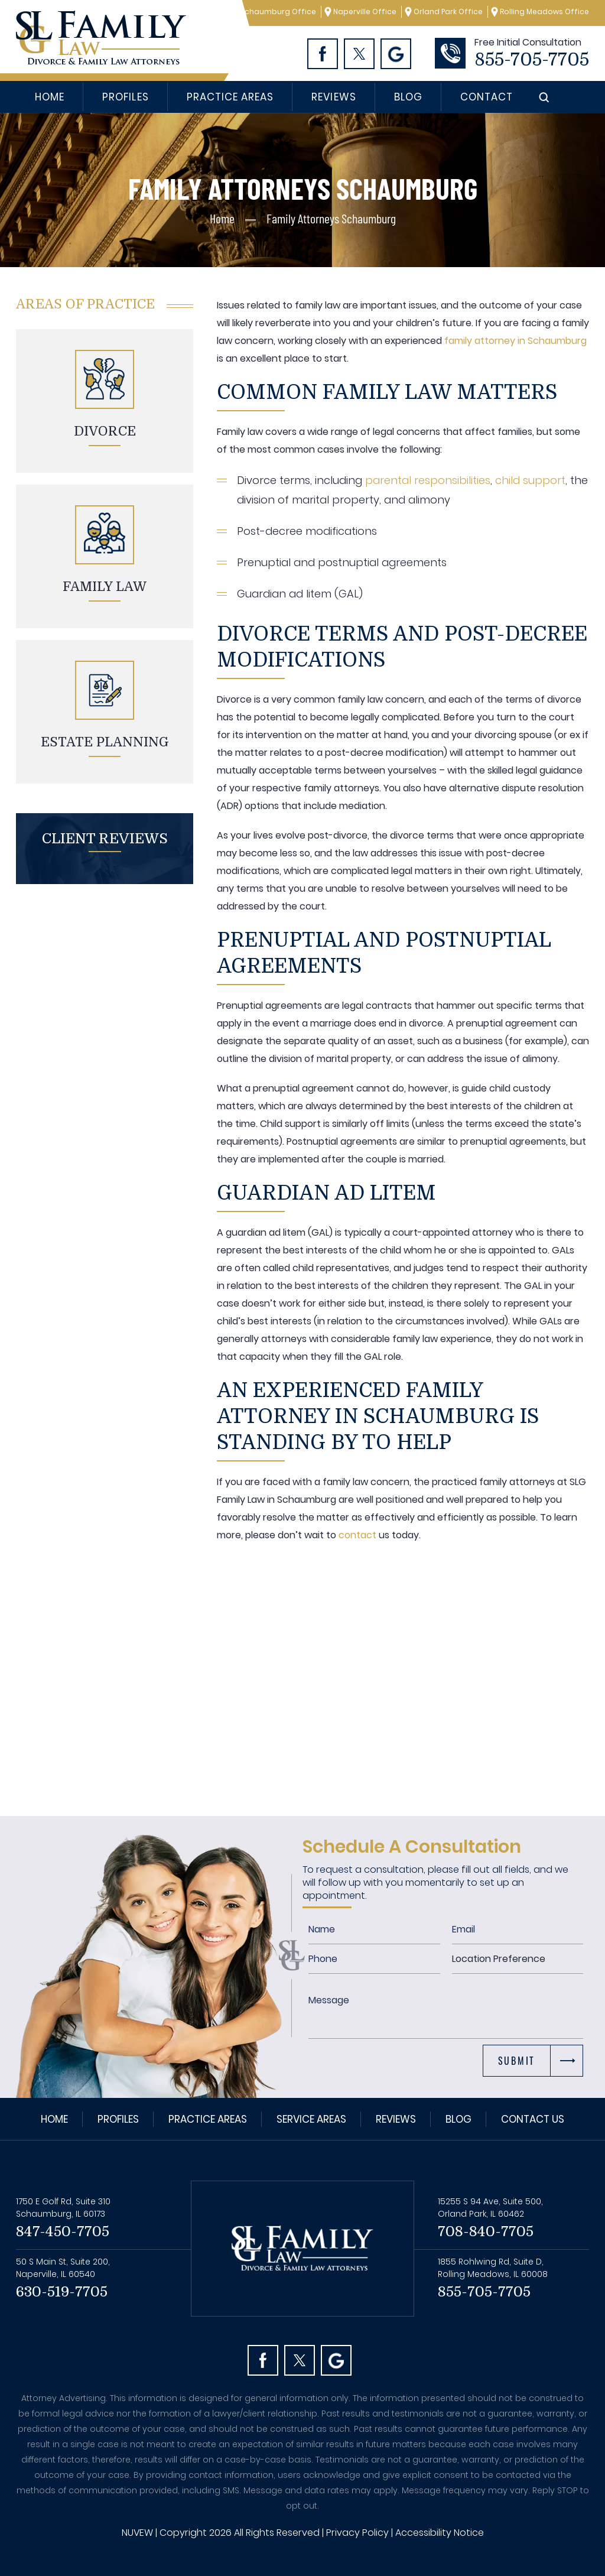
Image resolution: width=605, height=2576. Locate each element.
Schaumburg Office (278, 12)
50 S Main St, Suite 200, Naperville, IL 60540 (63, 2268)
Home (49, 97)
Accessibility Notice (439, 2532)
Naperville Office (364, 12)
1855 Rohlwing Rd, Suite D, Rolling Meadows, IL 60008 (493, 2268)
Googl (395, 53)
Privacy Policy (357, 2532)
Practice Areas (230, 97)
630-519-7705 (62, 2291)
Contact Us (532, 2119)
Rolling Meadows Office (544, 12)
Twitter (359, 53)
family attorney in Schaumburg (514, 340)
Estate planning (105, 742)
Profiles (125, 97)
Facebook (322, 53)
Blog (408, 97)
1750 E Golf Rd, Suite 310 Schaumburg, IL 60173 (63, 2207)
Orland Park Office (448, 12)
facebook (263, 2360)
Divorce (105, 431)
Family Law (105, 586)
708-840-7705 (486, 2231)
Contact (486, 97)
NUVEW (137, 2532)
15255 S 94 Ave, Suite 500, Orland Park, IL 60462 (490, 2207)
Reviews (333, 97)
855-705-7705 (531, 60)
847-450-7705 (62, 2231)
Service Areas (311, 2119)
